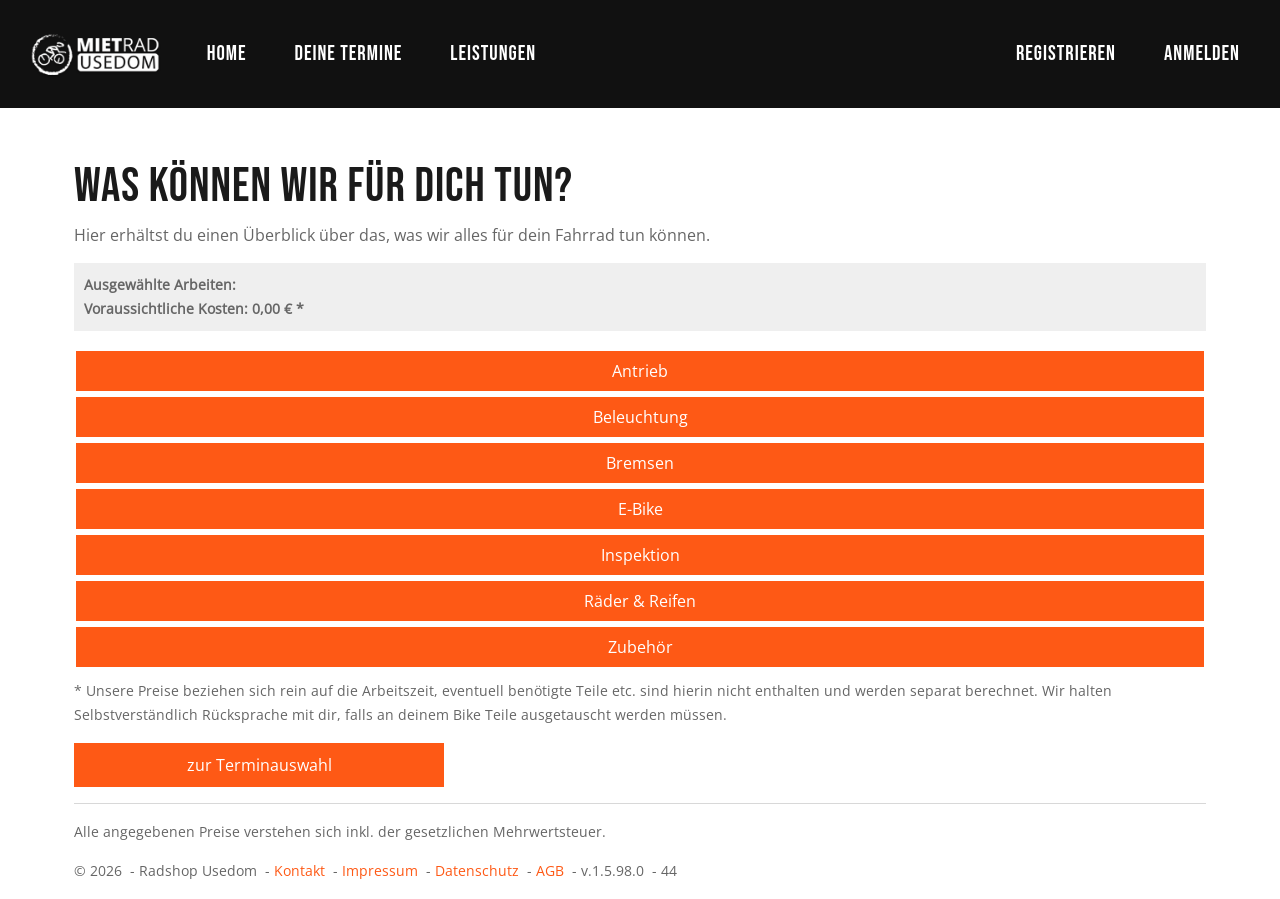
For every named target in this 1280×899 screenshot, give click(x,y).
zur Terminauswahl (259, 765)
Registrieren (1066, 53)
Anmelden (1202, 53)
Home (227, 53)
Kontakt (299, 870)
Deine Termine (348, 53)
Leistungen (493, 53)
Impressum (380, 870)
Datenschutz (477, 870)
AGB (550, 870)
